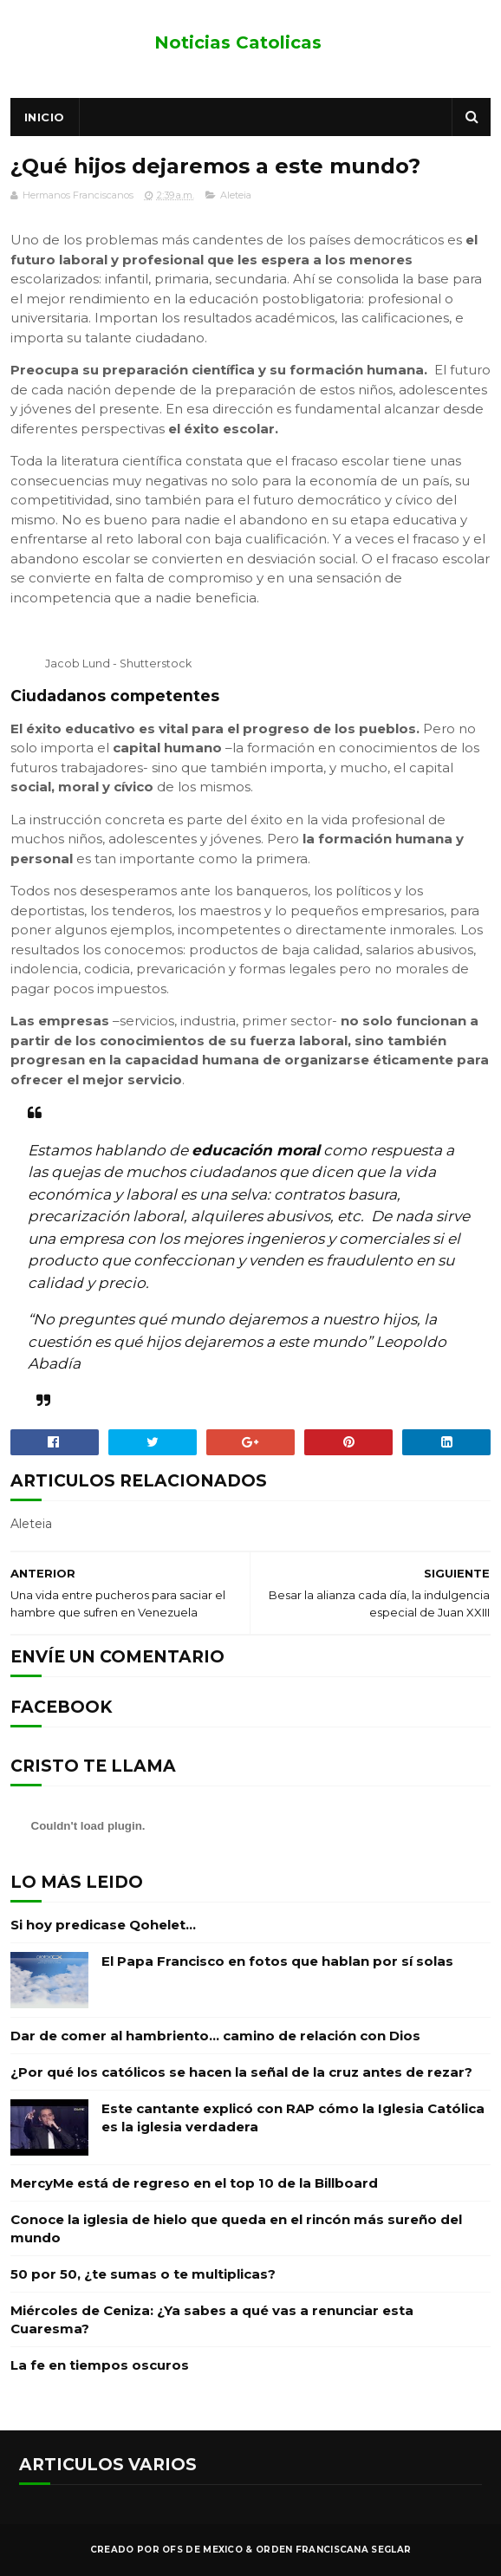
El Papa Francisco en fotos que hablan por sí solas (277, 1961)
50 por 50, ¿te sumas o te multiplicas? (143, 2274)
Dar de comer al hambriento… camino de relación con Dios (215, 2035)
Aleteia (235, 195)
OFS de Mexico (202, 2549)
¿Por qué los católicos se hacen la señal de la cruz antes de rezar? (241, 2072)
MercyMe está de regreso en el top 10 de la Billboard (194, 2183)
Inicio (44, 117)
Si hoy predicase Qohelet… (103, 1924)
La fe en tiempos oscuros (99, 2365)
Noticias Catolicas (238, 42)
